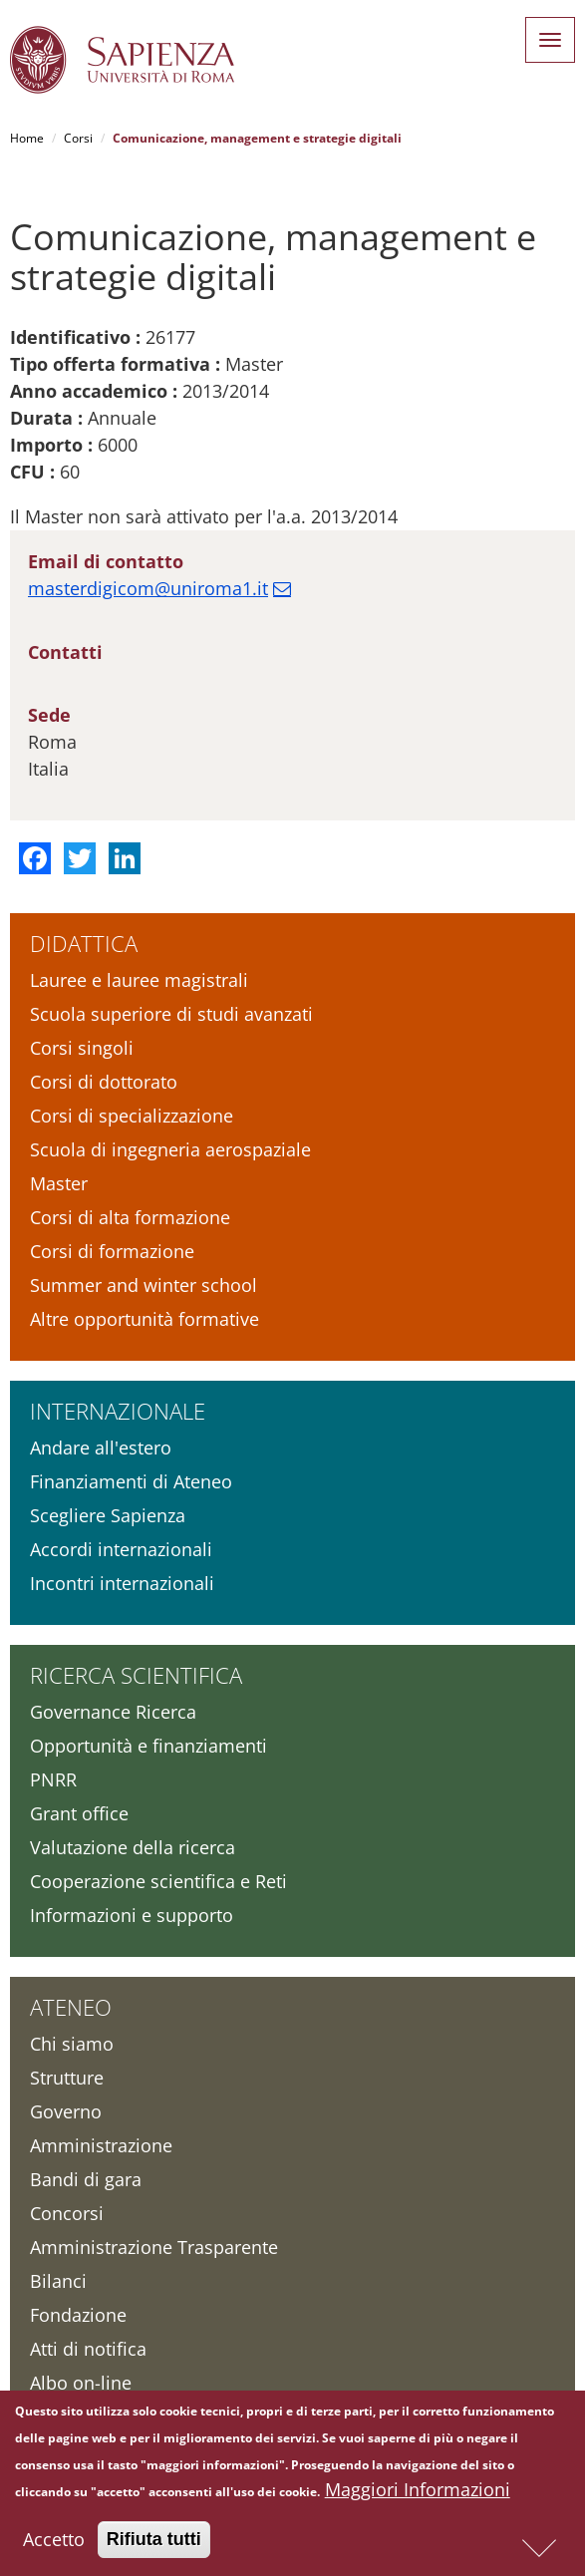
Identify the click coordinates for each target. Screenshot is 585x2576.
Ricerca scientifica (136, 1675)
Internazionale (117, 1411)
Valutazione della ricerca (132, 1847)
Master (59, 1183)
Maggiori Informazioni (417, 2492)
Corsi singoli (82, 1048)
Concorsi (67, 2213)
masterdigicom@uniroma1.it (148, 588)
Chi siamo (72, 2044)
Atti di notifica (88, 2349)
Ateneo (71, 2007)
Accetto (54, 2542)
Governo (66, 2111)
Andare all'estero (100, 1447)
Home (27, 138)
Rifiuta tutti (154, 2542)
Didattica (84, 943)
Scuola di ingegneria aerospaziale (170, 1149)
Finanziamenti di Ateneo (131, 1481)
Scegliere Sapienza (107, 1515)
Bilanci (58, 2281)
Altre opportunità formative (144, 1319)
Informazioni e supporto (131, 1915)
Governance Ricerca (113, 1712)
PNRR (53, 1779)
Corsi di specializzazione (131, 1115)
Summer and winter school (143, 1285)
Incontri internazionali (122, 1583)
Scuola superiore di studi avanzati (171, 1014)
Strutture (67, 2078)
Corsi (78, 138)
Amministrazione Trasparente (154, 2247)
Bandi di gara (86, 2179)
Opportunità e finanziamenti (148, 1746)
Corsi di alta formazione (130, 1217)
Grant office (79, 1813)
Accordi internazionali (121, 1549)
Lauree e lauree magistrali (139, 980)
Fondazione (78, 2315)
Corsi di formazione (112, 1251)
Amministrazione (101, 2145)
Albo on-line (81, 2383)
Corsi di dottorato (103, 1082)
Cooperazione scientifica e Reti (158, 1881)
